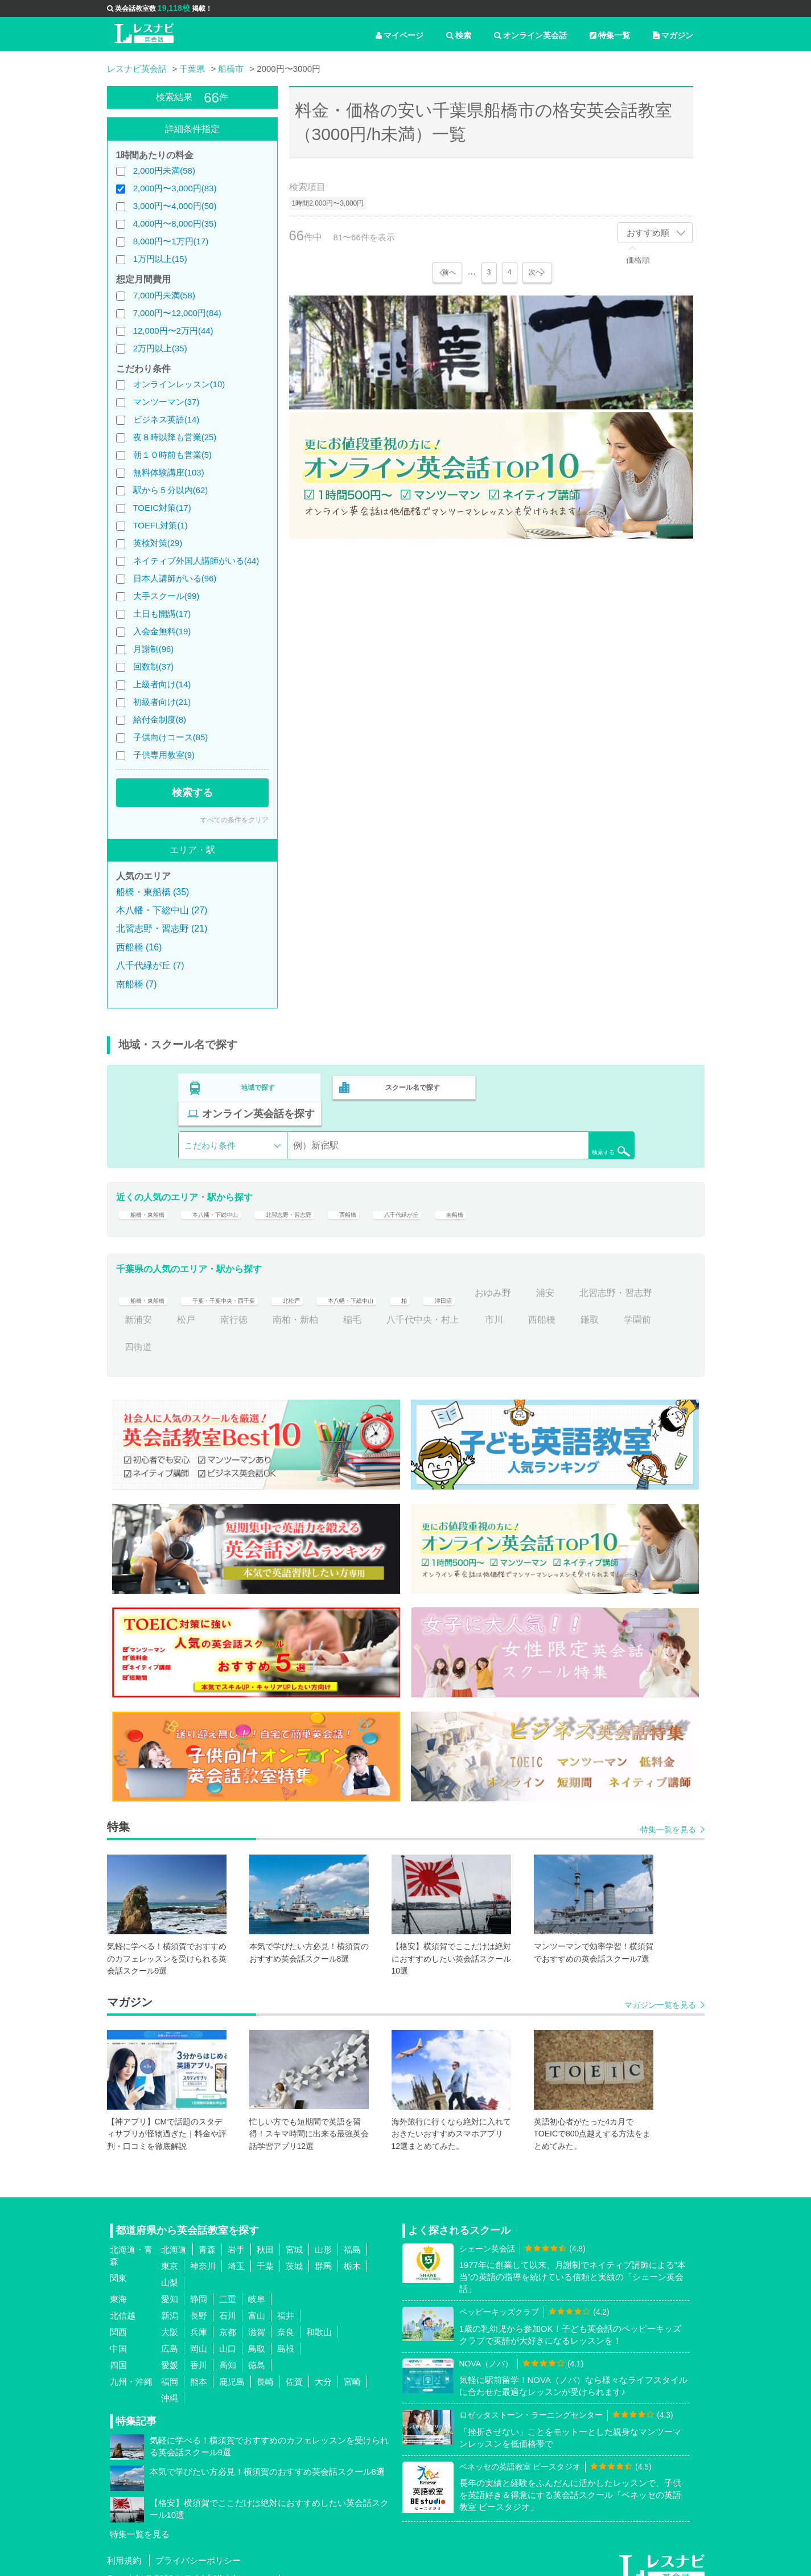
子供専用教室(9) (164, 755)
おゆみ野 (585, 1279)
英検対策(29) (158, 543)
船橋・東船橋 (152, 1193)
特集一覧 (610, 35)
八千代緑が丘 (479, 1193)
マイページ (399, 35)
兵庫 (198, 2318)
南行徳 (331, 1306)
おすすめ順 (648, 232)
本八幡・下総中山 (240, 1193)
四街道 (234, 1333)
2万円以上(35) (160, 348)
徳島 (256, 2351)
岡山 (198, 2335)
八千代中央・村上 (521, 1306)
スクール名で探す (410, 1085)
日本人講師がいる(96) (175, 578)
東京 (169, 2252)
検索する (192, 792)
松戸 (284, 1306)
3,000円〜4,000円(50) (175, 206)
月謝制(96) (153, 649)
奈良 (285, 2318)
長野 (198, 2302)
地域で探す (258, 1085)
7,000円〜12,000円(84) (177, 313)
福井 (285, 2302)
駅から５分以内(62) (170, 490)
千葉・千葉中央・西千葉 (254, 1279)
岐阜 (256, 2285)
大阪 (169, 2318)
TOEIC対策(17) (162, 507)
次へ (537, 272)
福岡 (169, 2368)
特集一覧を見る (668, 1815)
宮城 (294, 2236)
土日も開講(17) (162, 613)
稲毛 (450, 1306)
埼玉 (236, 2252)
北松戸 (343, 1279)
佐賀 (294, 2368)
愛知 (169, 2285)
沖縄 (169, 2384)
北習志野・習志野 (338, 1193)
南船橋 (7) (136, 984)
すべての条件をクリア (234, 820)
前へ (447, 272)
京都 (227, 2318)
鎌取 (134, 1333)
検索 (458, 35)
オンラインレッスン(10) (179, 384)
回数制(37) (153, 666)
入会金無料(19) (162, 631)
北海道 (174, 2236)
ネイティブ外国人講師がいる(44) (196, 560)
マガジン (673, 35)
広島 (169, 2335)
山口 (227, 2335)
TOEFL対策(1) (160, 525)
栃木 (352, 2252)
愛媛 (169, 2351)
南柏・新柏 (393, 1306)
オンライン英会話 (530, 35)
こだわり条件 (210, 1117)
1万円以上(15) (160, 259)
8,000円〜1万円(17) (171, 241)
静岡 (198, 2285)
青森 (207, 2236)
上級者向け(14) (162, 684)
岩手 (236, 2236)
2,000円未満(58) (164, 170)
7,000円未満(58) (164, 295)
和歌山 (319, 2318)
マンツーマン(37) (166, 402)
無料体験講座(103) (168, 472)
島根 (285, 2335)
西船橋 (413, 1193)
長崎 (265, 2368)
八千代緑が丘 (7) (150, 965)
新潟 (169, 2302)
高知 (227, 2351)
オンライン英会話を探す (561, 1085)
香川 (198, 2351)
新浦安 (236, 1306)
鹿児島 (232, 2368)
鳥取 (256, 2335)
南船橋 (545, 1193)
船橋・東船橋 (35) (153, 892)
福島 (352, 2236)
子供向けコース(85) (170, 737)
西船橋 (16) (139, 947)
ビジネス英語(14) (166, 419)
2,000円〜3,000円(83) (175, 188)
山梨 (169, 2269)
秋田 (265, 2236)
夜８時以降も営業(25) (175, 437)
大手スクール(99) (166, 596)
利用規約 (124, 2547)
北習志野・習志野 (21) (162, 928)
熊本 (198, 2368)
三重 (227, 2285)
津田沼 (527, 1279)
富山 (256, 2302)
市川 (592, 1306)
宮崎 (352, 2368)
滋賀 (256, 2318)
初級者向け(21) (162, 702)
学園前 (181, 1333)
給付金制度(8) (159, 719)
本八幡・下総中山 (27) (162, 910)
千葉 (265, 2252)
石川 (227, 2302)
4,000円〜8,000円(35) (175, 223)
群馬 (323, 2252)
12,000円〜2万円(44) (173, 330)
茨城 (294, 2252)
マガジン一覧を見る (660, 1991)
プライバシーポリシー (198, 2547)
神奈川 (203, 2252)
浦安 (637, 1279)
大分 (323, 2368)
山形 (323, 2236)
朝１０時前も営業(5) (172, 455)
